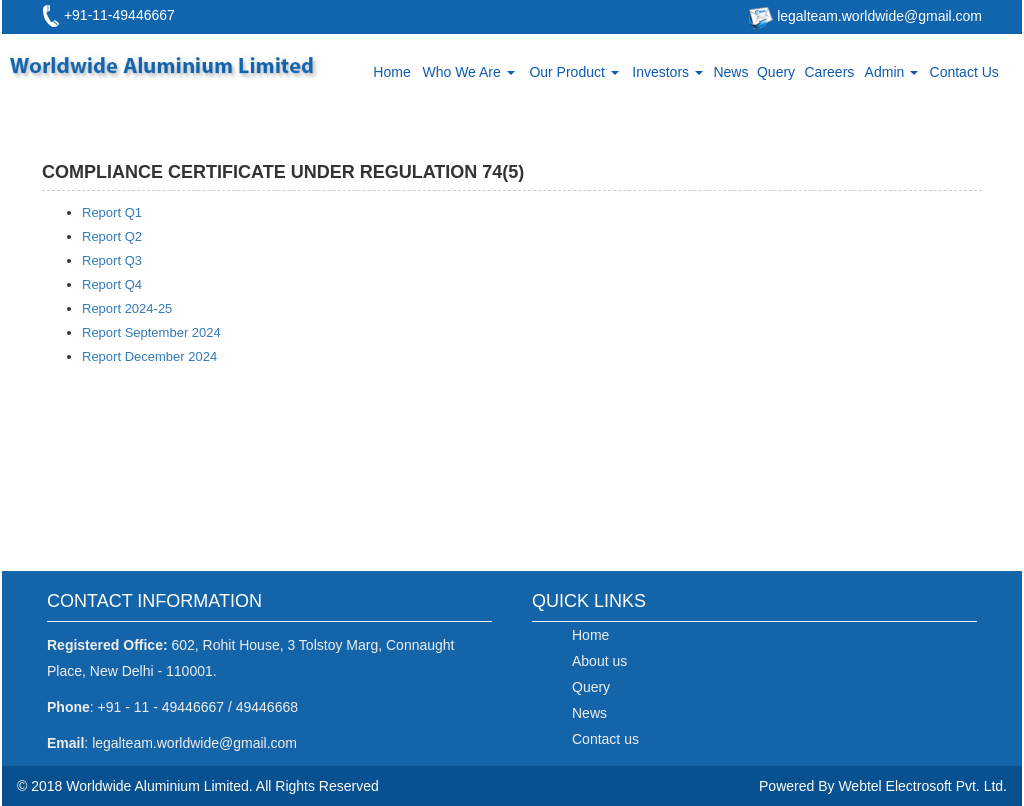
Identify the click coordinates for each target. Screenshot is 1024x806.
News (730, 72)
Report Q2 (112, 236)
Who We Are (468, 72)
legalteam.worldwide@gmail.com (877, 16)
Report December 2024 (149, 356)
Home (391, 72)
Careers (830, 72)
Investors (667, 72)
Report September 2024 (151, 332)
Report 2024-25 (127, 308)
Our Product (573, 72)
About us (599, 661)
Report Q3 (112, 260)
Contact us (605, 739)
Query (776, 72)
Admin (892, 72)
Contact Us (964, 72)
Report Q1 (112, 212)
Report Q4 (112, 284)
